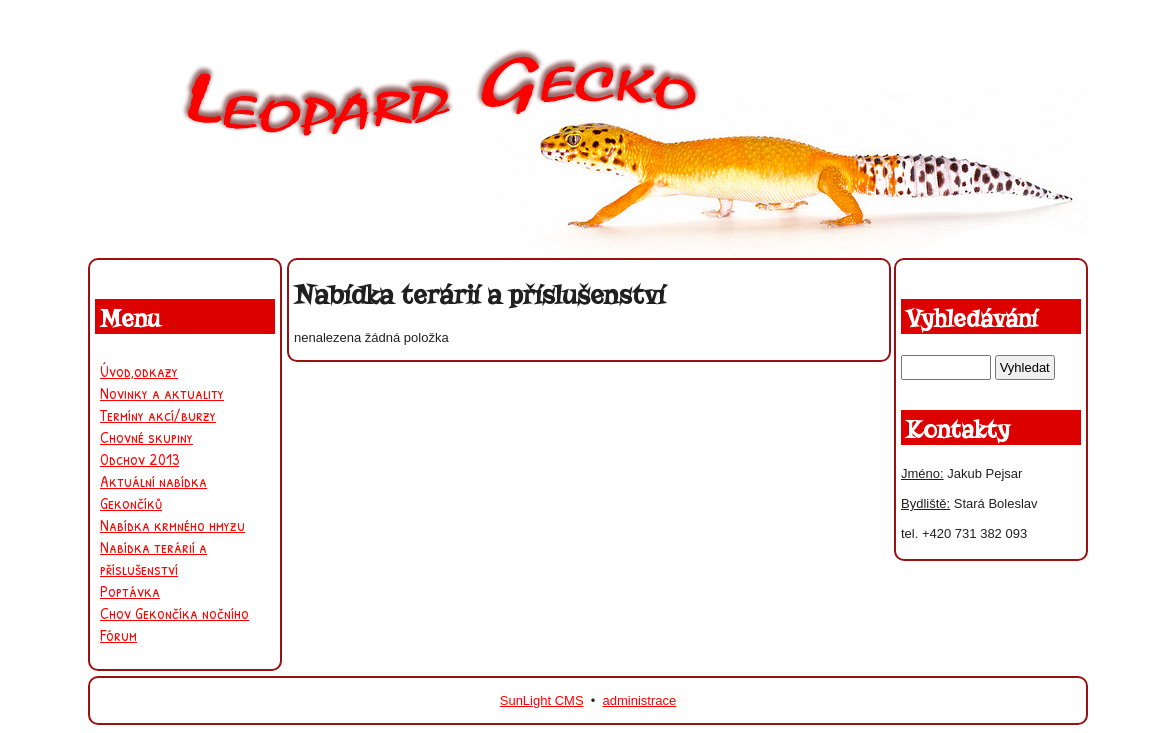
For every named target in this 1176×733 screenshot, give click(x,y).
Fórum (118, 635)
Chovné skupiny (146, 437)
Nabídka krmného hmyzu (172, 525)
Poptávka (130, 591)
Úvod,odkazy (139, 371)
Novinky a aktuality (162, 393)
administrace (640, 700)
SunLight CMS (542, 700)
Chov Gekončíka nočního (174, 613)
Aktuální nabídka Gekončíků (153, 492)
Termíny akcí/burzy (158, 415)
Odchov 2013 (139, 459)
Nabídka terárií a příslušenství (153, 558)
